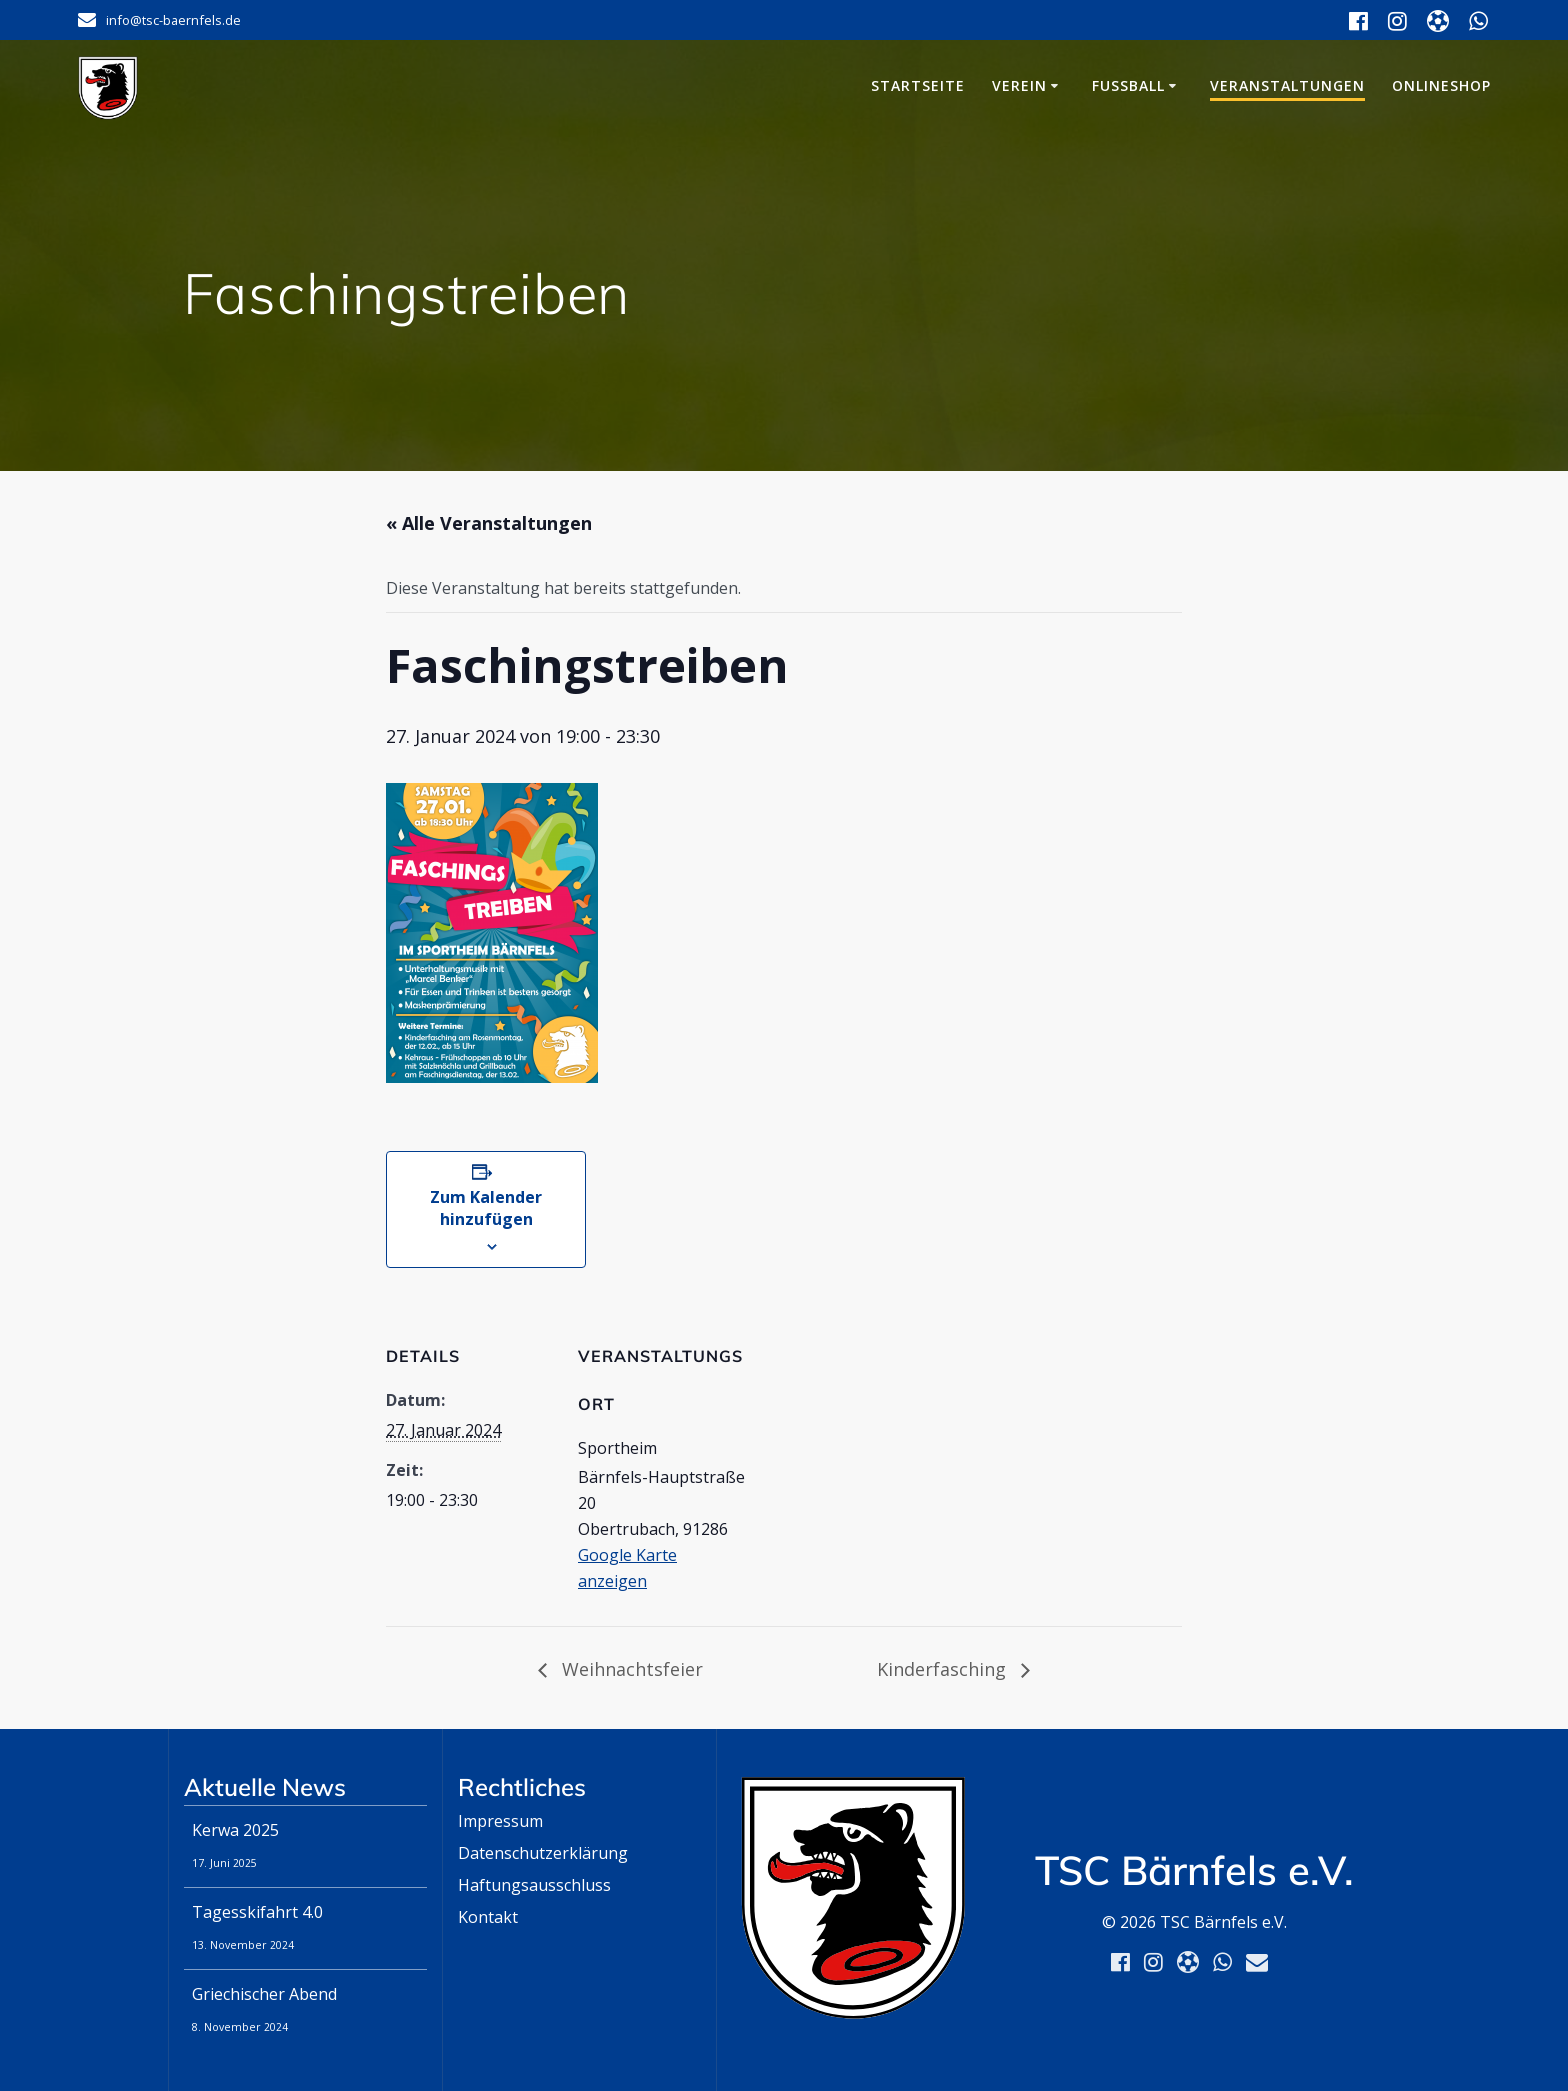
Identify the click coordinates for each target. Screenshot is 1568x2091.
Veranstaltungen (1287, 85)
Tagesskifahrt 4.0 (257, 1912)
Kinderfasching (944, 1669)
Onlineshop (1441, 85)
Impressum (500, 1821)
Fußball (1128, 85)
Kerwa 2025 (235, 1830)
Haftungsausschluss (534, 1885)
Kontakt (488, 1917)
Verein (1019, 85)
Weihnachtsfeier (630, 1669)
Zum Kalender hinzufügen (486, 1208)
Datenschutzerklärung (543, 1853)
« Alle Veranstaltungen (489, 523)
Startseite (918, 85)
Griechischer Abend (264, 1994)
